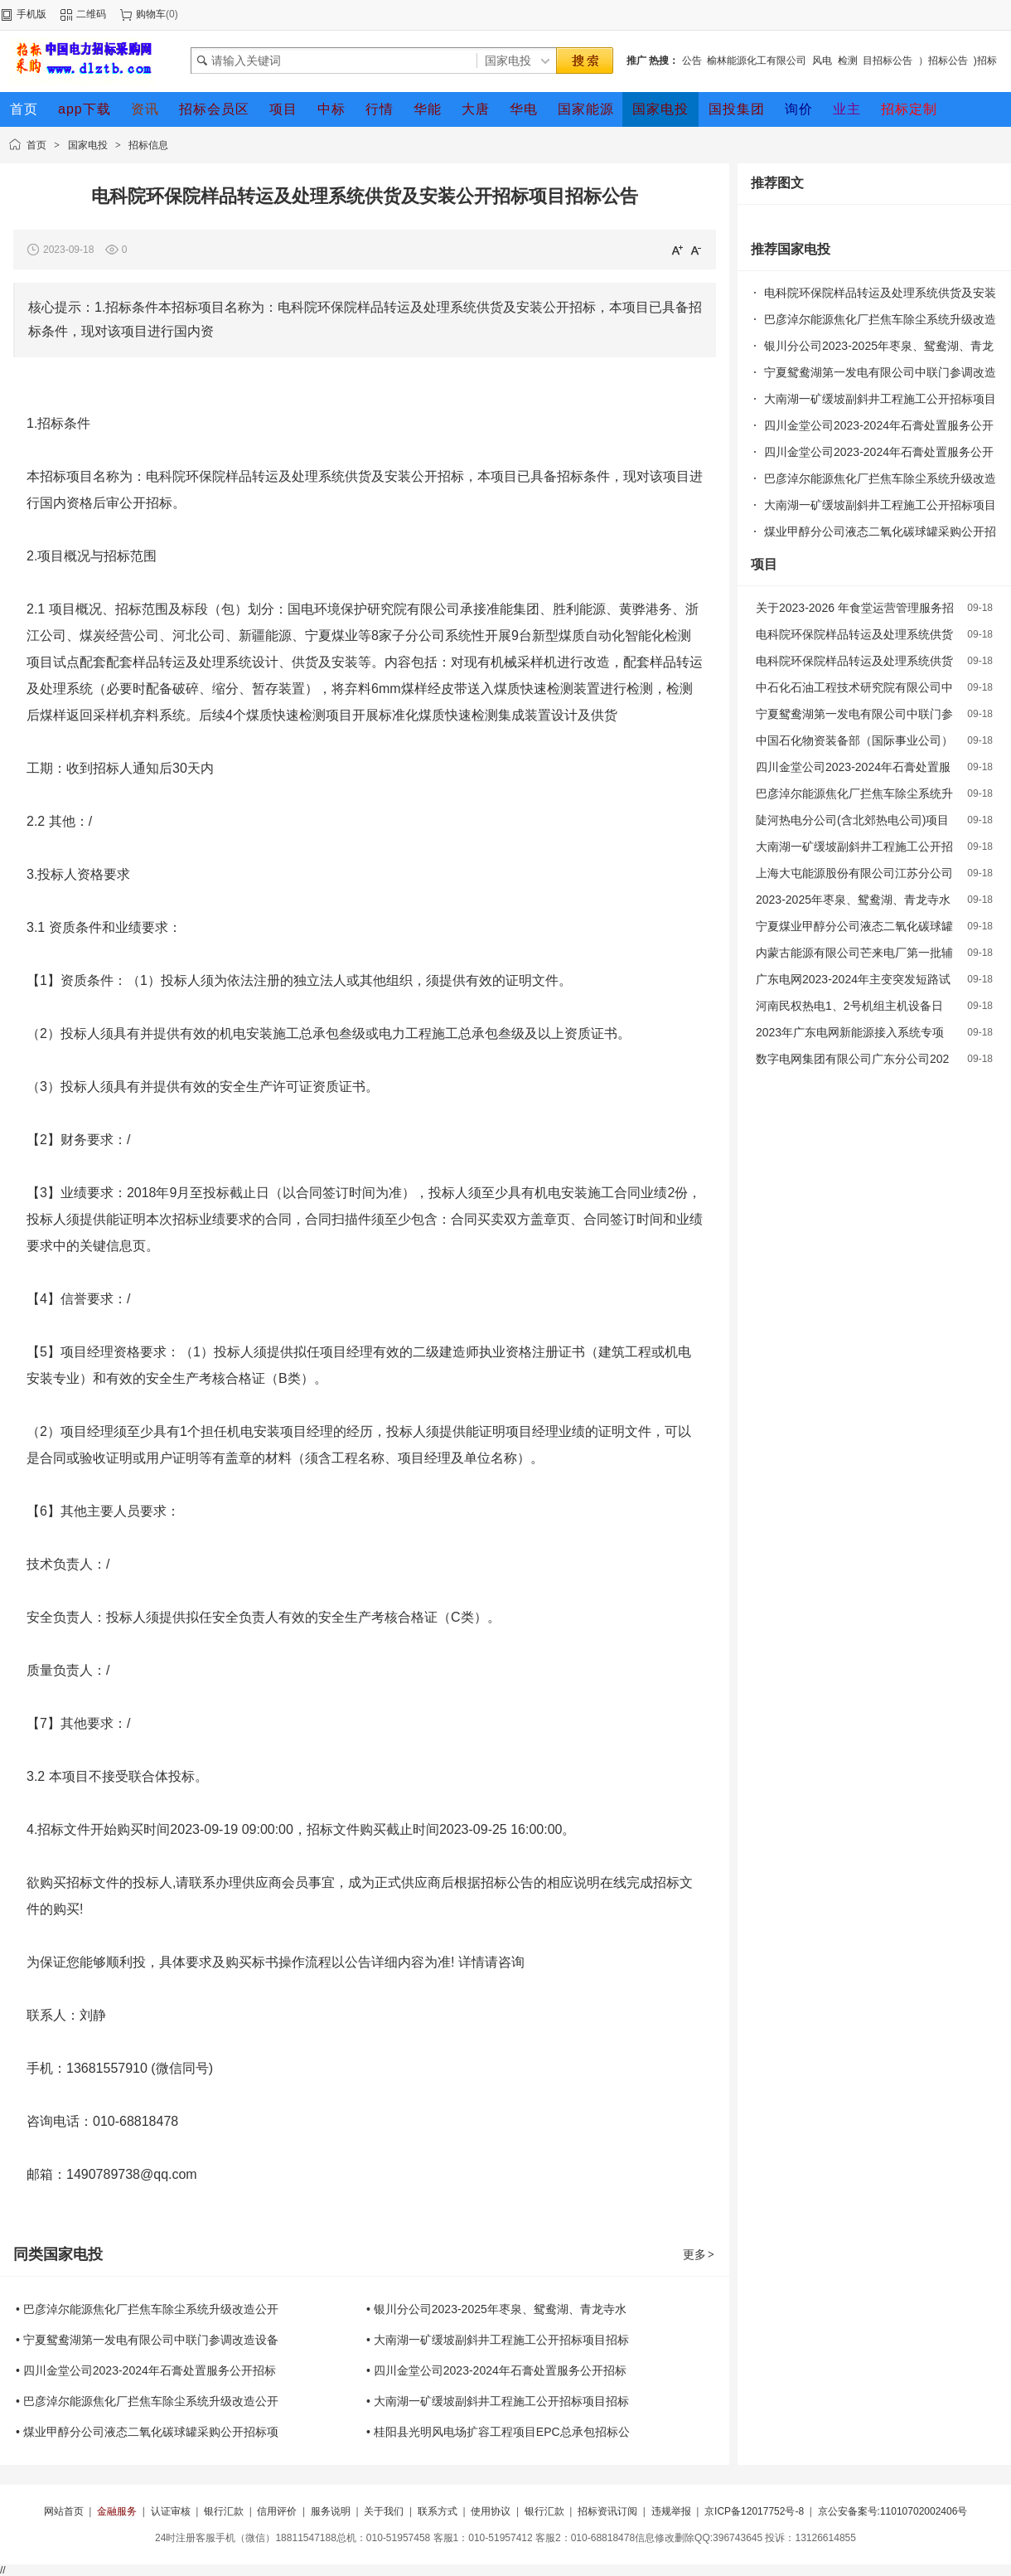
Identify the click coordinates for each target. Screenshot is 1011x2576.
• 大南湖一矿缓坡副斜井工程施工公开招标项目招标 (497, 2339)
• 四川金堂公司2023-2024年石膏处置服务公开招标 (146, 2370)
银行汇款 (224, 2511)
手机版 (31, 14)
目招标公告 (887, 60)
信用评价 (277, 2511)
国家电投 (88, 145)
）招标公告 (943, 60)
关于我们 (384, 2511)
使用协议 (490, 2511)
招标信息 (148, 145)
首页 (36, 145)
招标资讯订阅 (607, 2511)
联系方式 (437, 2511)
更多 (699, 2254)
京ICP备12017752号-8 (754, 2511)
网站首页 (64, 2511)
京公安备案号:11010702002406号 (893, 2511)
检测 (848, 60)
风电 (822, 60)
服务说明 (331, 2511)
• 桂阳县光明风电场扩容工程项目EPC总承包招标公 (498, 2431)
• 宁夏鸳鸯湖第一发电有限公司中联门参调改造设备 (147, 2339)
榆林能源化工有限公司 (756, 60)
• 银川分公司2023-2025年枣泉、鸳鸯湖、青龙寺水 (496, 2309)
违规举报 (671, 2511)
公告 (692, 60)
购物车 (151, 14)
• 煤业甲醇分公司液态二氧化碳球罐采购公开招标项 (147, 2431)
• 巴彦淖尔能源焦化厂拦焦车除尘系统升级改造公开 (147, 2309)
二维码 (91, 14)
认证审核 (171, 2511)
